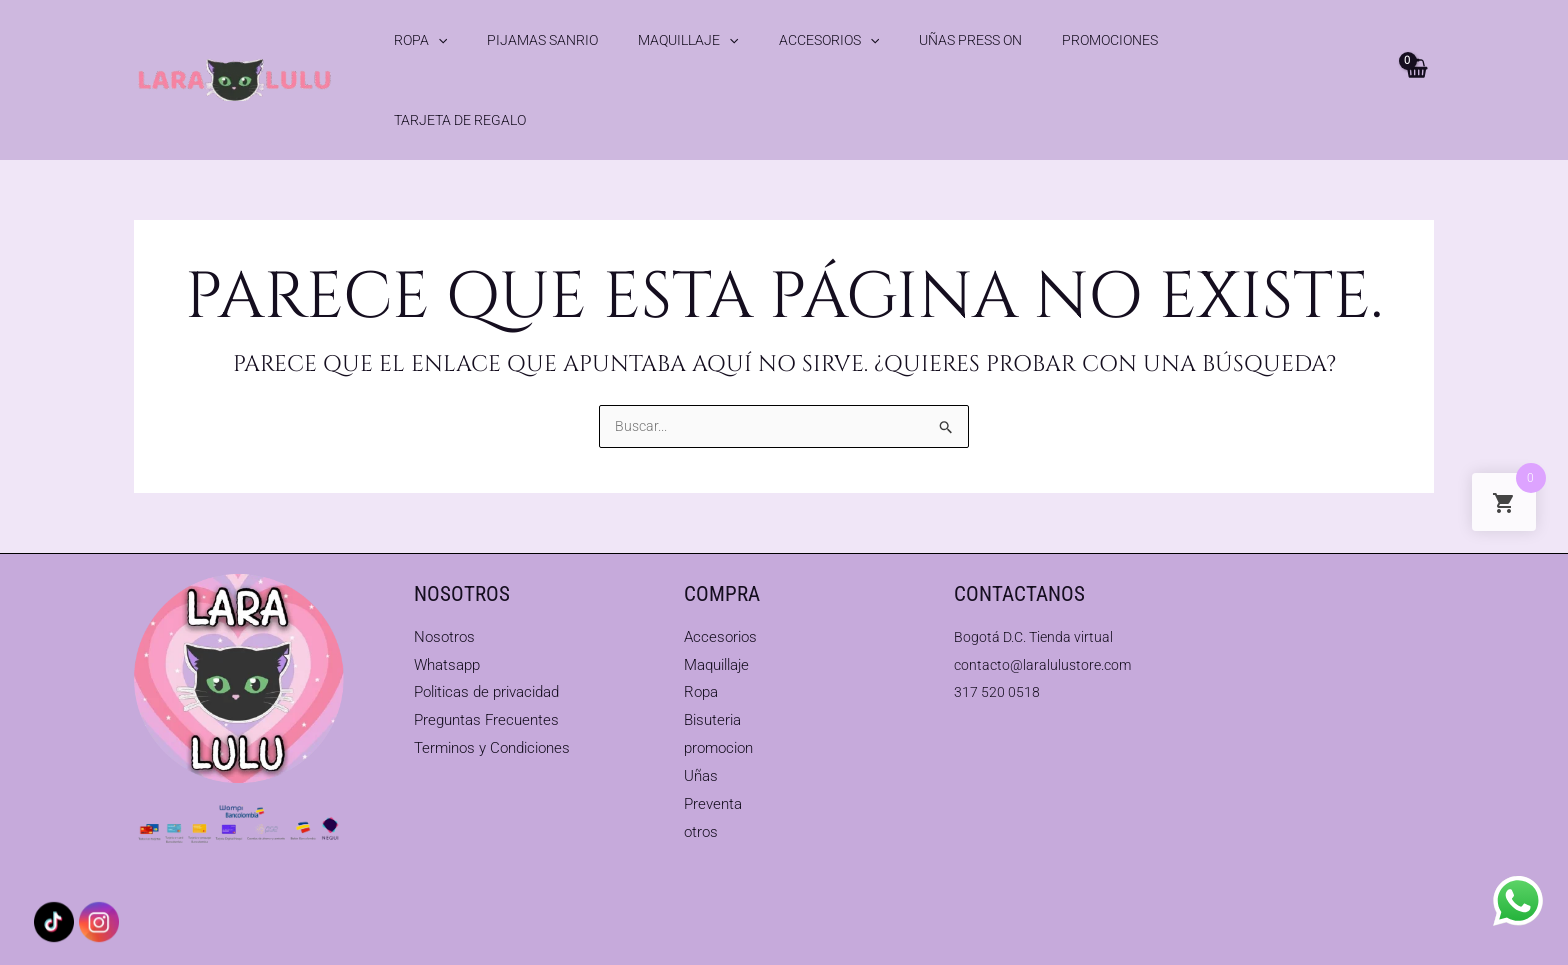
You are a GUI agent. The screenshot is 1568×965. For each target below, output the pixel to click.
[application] (438, 40)
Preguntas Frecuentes (486, 669)
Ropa (420, 40)
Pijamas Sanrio (516, 40)
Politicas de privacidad (486, 641)
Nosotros (444, 585)
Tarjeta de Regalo (1108, 40)
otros (701, 780)
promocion (718, 697)
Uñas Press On (866, 40)
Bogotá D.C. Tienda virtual (1038, 585)
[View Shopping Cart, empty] (1414, 40)
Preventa (713, 752)
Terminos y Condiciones (492, 697)
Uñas (701, 724)
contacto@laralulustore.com (1046, 613)
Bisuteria (712, 669)
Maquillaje (636, 40)
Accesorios (751, 40)
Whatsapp (447, 613)
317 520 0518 (998, 641)
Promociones (980, 40)
